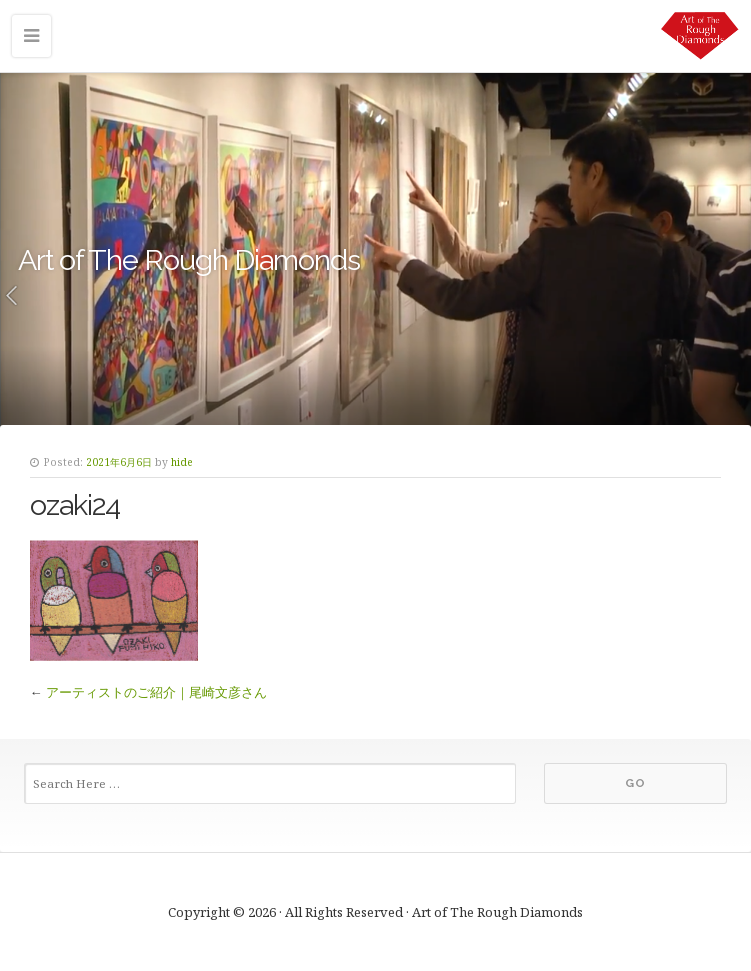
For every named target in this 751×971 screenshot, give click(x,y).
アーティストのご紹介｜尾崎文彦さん (156, 692)
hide (182, 462)
